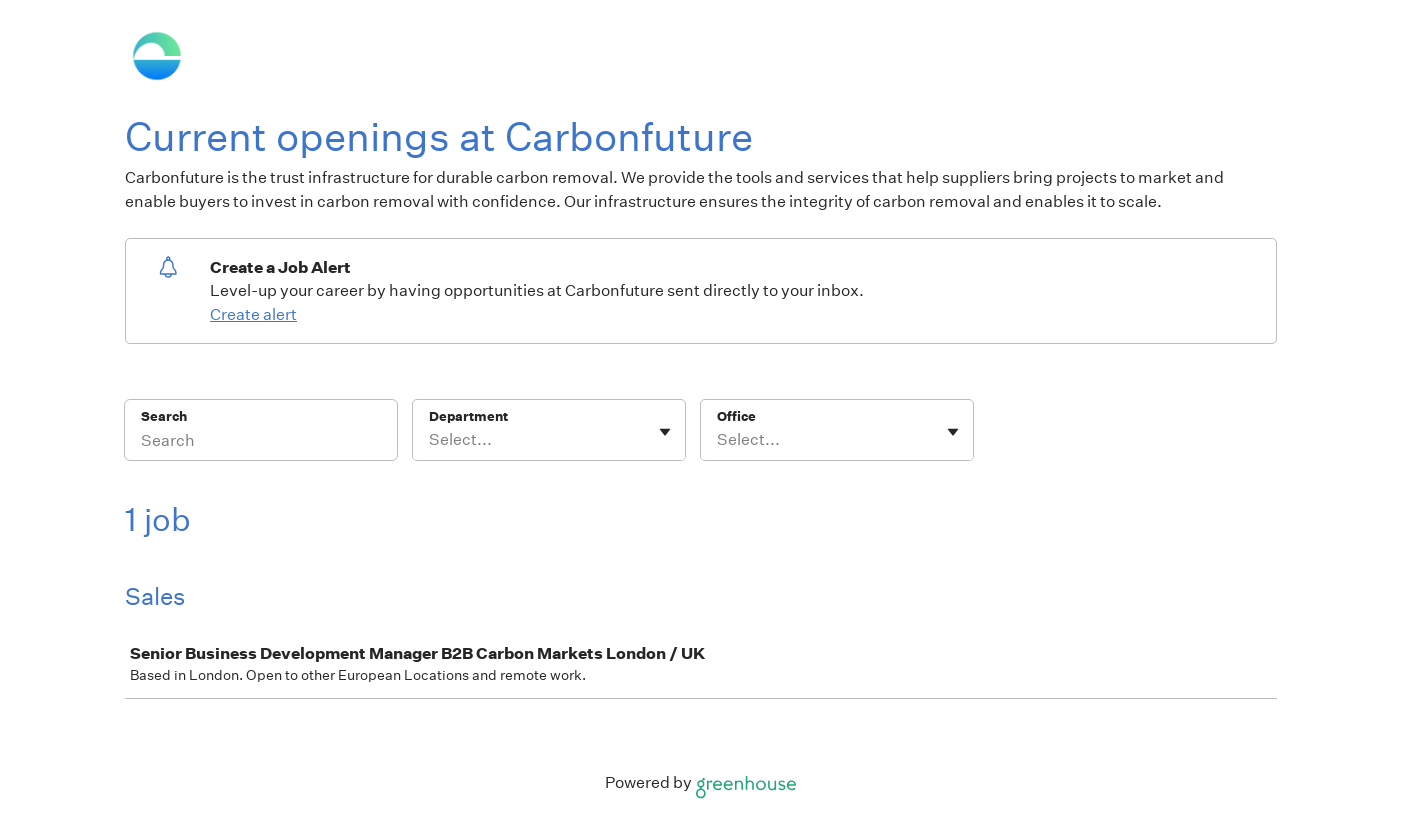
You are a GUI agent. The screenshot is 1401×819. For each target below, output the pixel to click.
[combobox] (430, 440)
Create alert (253, 314)
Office (736, 416)
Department (468, 416)
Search (164, 416)
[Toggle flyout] (665, 432)
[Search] (261, 443)
